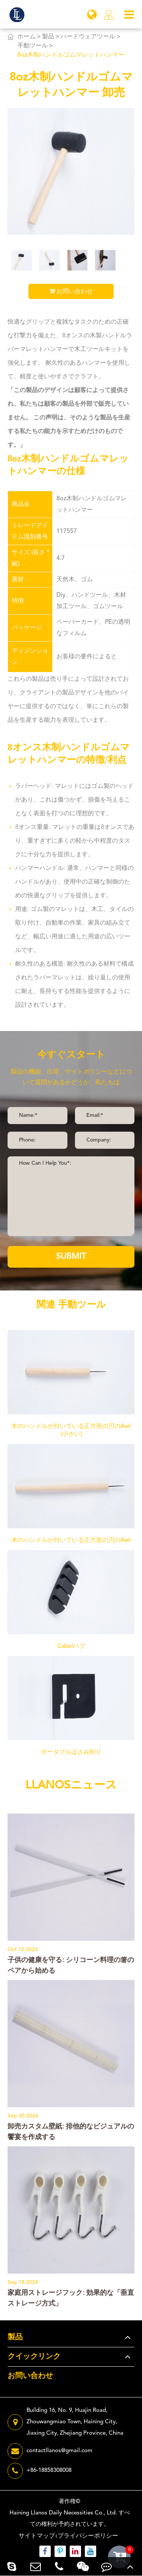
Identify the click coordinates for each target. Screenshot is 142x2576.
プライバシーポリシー (88, 2536)
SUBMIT (71, 1256)
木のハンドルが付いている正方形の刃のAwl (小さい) (71, 1430)
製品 (48, 37)
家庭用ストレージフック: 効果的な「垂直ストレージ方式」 (71, 2298)
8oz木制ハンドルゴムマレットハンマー (70, 55)
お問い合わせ (71, 291)
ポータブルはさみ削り (71, 1752)
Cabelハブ (71, 1646)
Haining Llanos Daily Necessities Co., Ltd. (63, 2513)
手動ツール (32, 46)
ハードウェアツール (88, 37)
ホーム (26, 37)
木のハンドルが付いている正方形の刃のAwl (71, 1540)
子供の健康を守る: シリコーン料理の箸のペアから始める (71, 1965)
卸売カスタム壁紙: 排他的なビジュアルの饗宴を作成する (71, 2132)
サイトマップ (37, 2536)
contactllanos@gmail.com (50, 2451)
